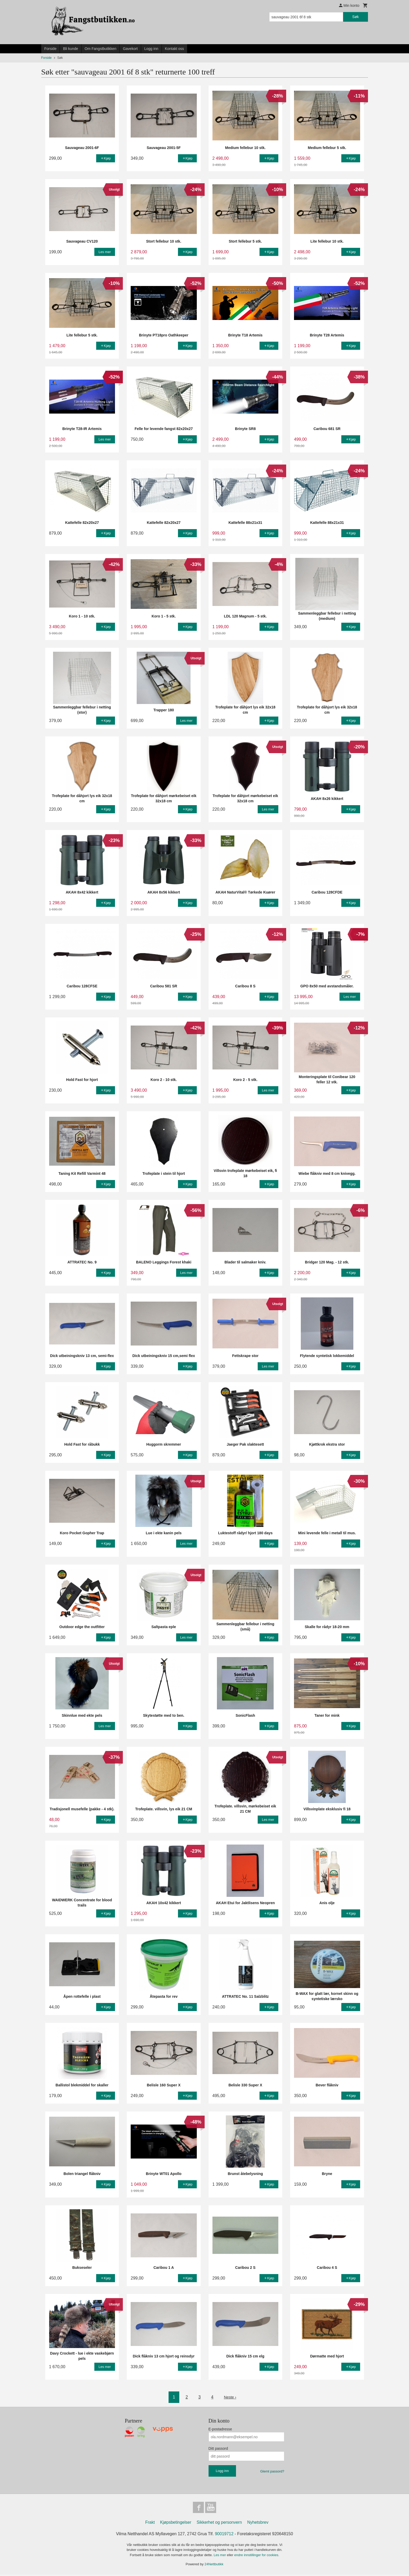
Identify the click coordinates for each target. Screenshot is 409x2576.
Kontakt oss (174, 49)
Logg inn (151, 49)
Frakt (150, 2523)
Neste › (230, 2397)
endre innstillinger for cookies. (256, 2556)
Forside (50, 49)
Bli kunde (70, 49)
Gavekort (130, 49)
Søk (355, 17)
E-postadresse (220, 2429)
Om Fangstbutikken (100, 49)
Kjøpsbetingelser (175, 2523)
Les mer (220, 2556)
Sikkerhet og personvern (219, 2523)
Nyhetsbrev (257, 2523)
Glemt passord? (272, 2471)
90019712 (224, 2535)
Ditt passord (218, 2448)
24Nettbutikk (214, 2565)
